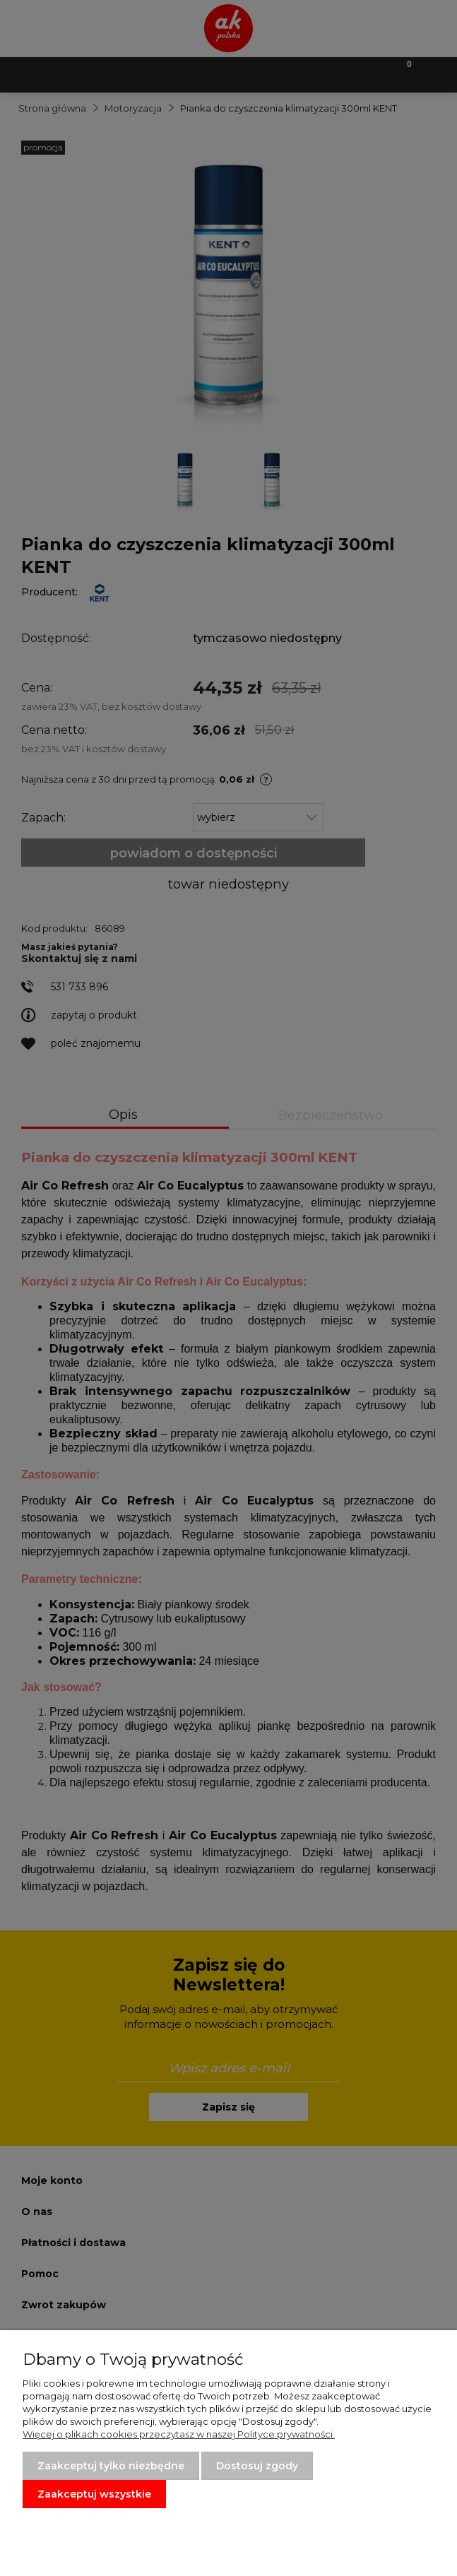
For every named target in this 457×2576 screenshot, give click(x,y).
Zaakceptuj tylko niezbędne (110, 2465)
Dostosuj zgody (257, 2465)
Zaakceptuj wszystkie (94, 2494)
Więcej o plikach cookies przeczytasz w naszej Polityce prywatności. (179, 2434)
